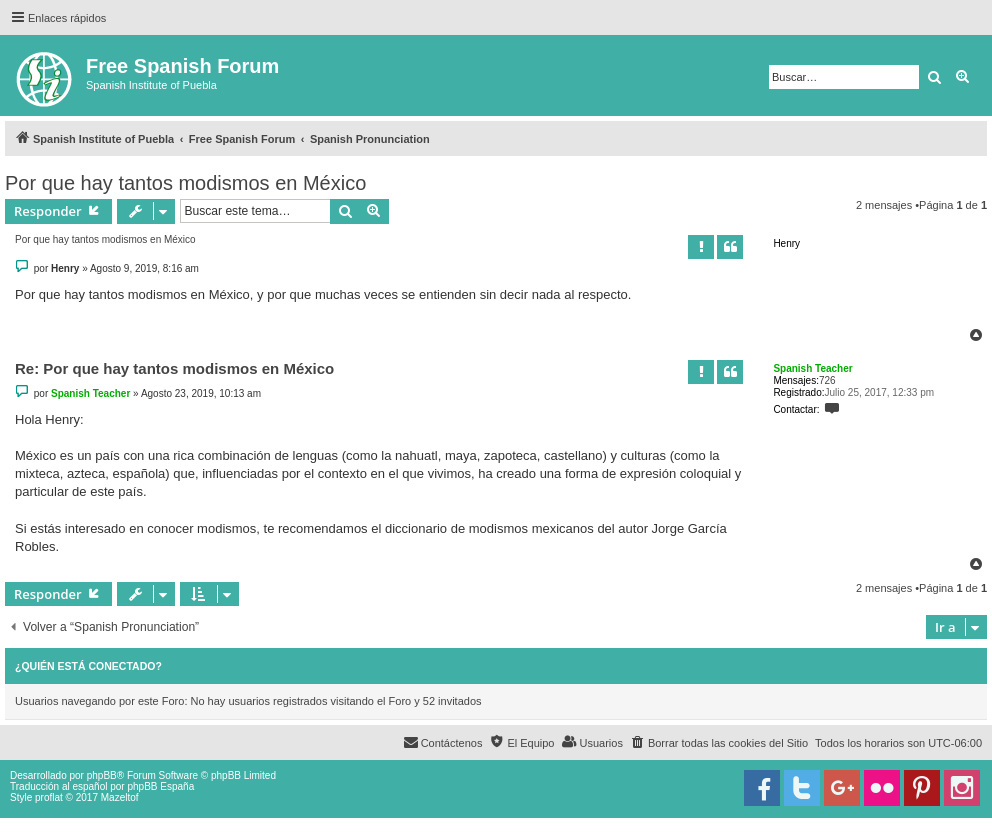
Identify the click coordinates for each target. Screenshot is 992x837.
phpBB (102, 775)
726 (827, 380)
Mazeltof (120, 797)
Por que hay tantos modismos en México (185, 183)
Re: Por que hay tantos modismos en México (174, 368)
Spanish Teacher (812, 368)
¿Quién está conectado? (88, 666)
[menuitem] (719, 743)
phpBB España (160, 786)
